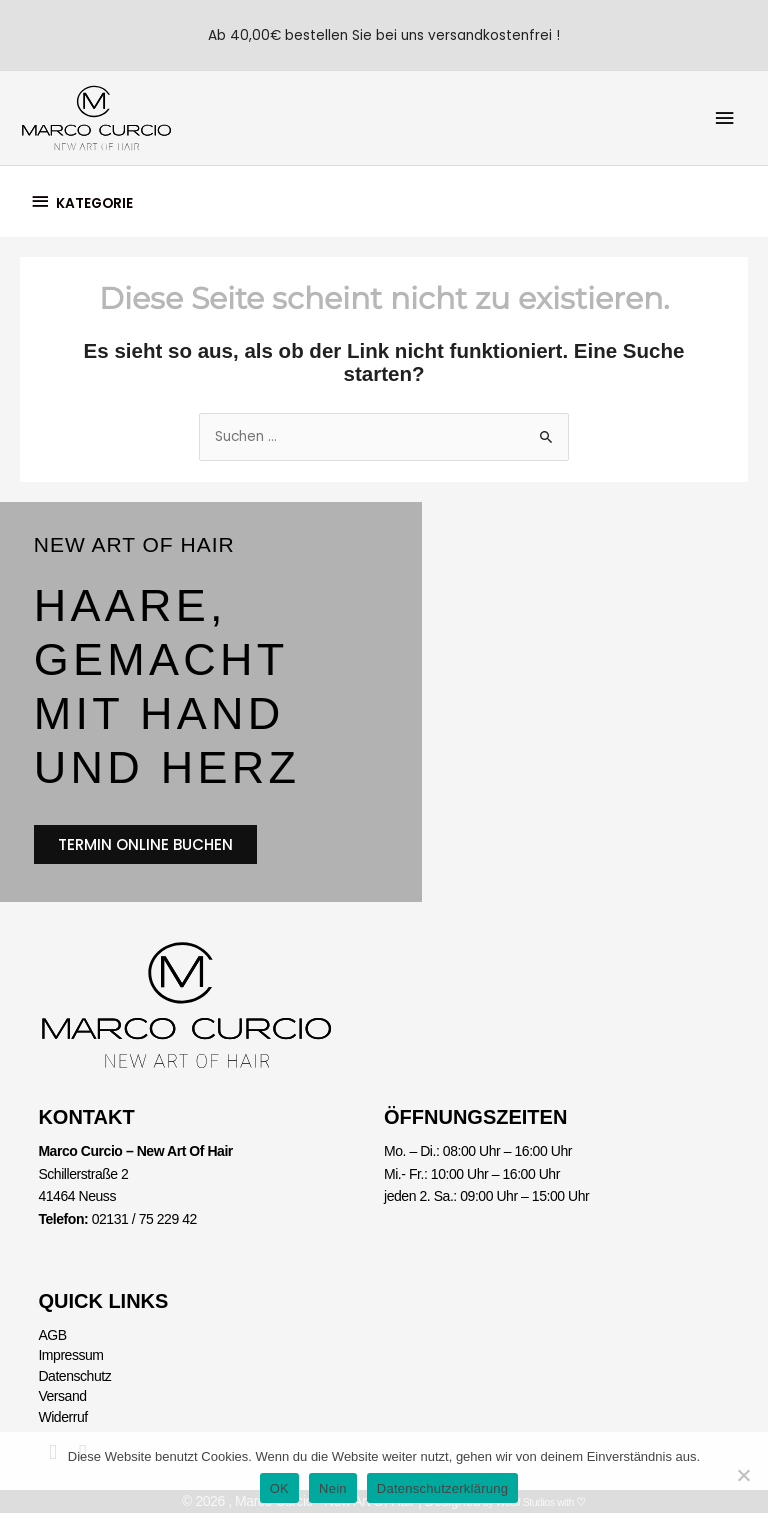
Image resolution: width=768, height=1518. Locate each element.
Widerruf (62, 1422)
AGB (52, 1341)
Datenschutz (74, 1381)
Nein (333, 1488)
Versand (62, 1402)
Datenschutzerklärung (442, 1488)
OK (279, 1488)
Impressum (70, 1361)
